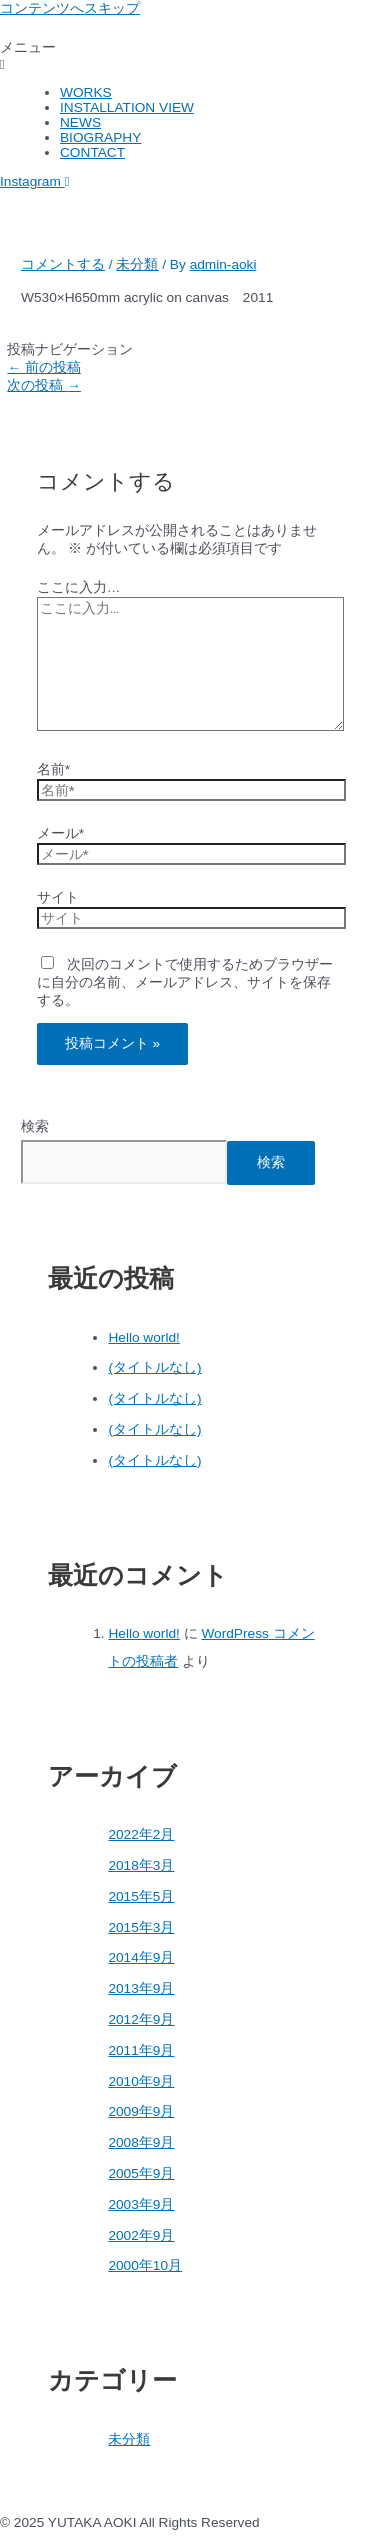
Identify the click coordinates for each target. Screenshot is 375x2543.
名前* (53, 769)
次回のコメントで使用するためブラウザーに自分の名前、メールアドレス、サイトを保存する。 (185, 982)
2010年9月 (141, 2081)
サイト (58, 897)
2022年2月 (141, 1834)
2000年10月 (145, 2265)
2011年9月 (141, 2050)
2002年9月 (141, 2235)
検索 (35, 1126)
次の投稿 (43, 385)
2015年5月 (141, 1896)
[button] (187, 55)
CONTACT (92, 152)
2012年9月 (141, 2019)
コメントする (63, 264)
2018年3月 (141, 1865)
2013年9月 (141, 1988)
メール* (60, 833)
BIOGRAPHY (100, 137)
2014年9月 (141, 1957)
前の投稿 (43, 367)
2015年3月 (141, 1927)
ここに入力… (79, 587)
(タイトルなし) (154, 1367)
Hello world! (143, 1337)
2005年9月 (141, 2173)
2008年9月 (141, 2142)
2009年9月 (141, 2111)
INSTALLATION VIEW (127, 107)
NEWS (80, 122)
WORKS (86, 92)
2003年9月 (141, 2204)
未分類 (137, 264)
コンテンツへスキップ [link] (70, 8)
